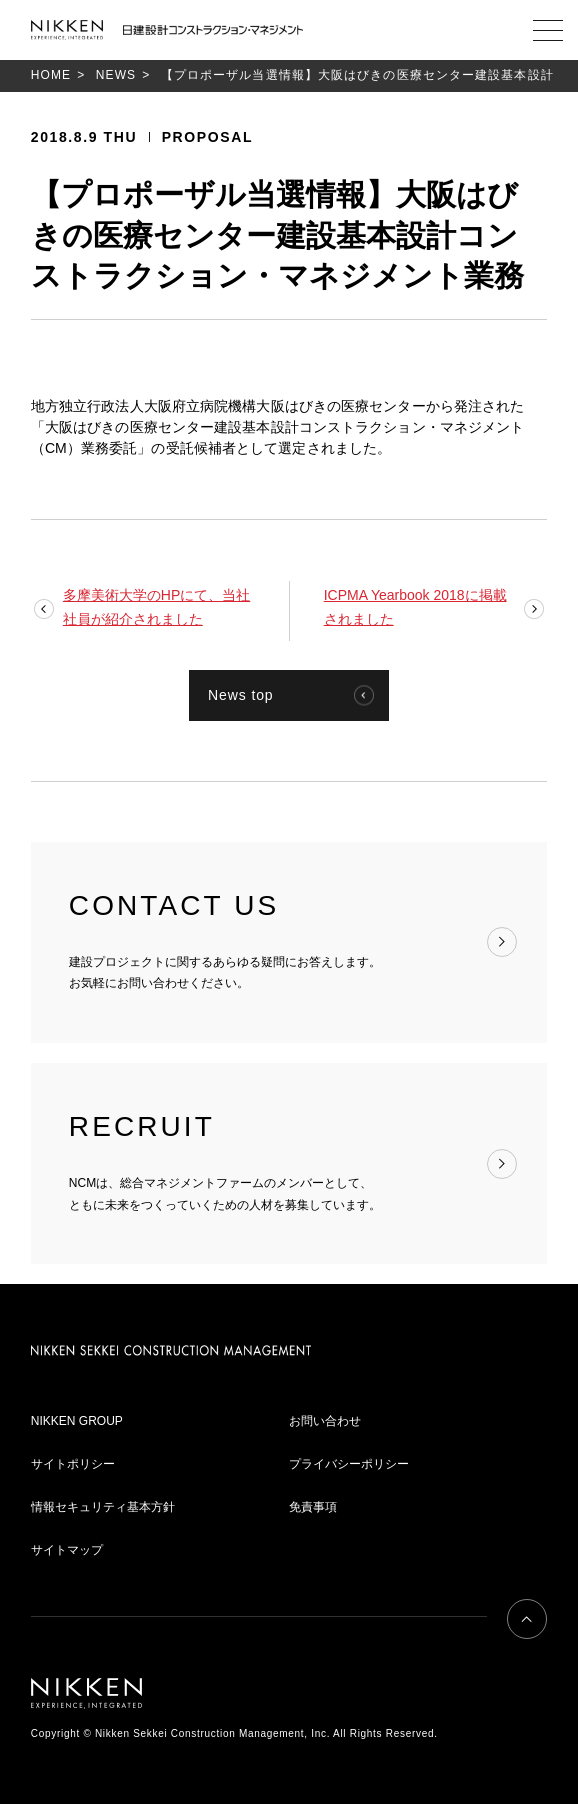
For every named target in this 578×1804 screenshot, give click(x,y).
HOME (51, 75)
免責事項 (313, 1507)
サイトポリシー (73, 1464)
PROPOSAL (207, 137)
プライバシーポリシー (349, 1464)
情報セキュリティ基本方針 (103, 1507)
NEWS (116, 75)
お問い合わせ (325, 1421)
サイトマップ (67, 1550)
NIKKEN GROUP (77, 1421)
